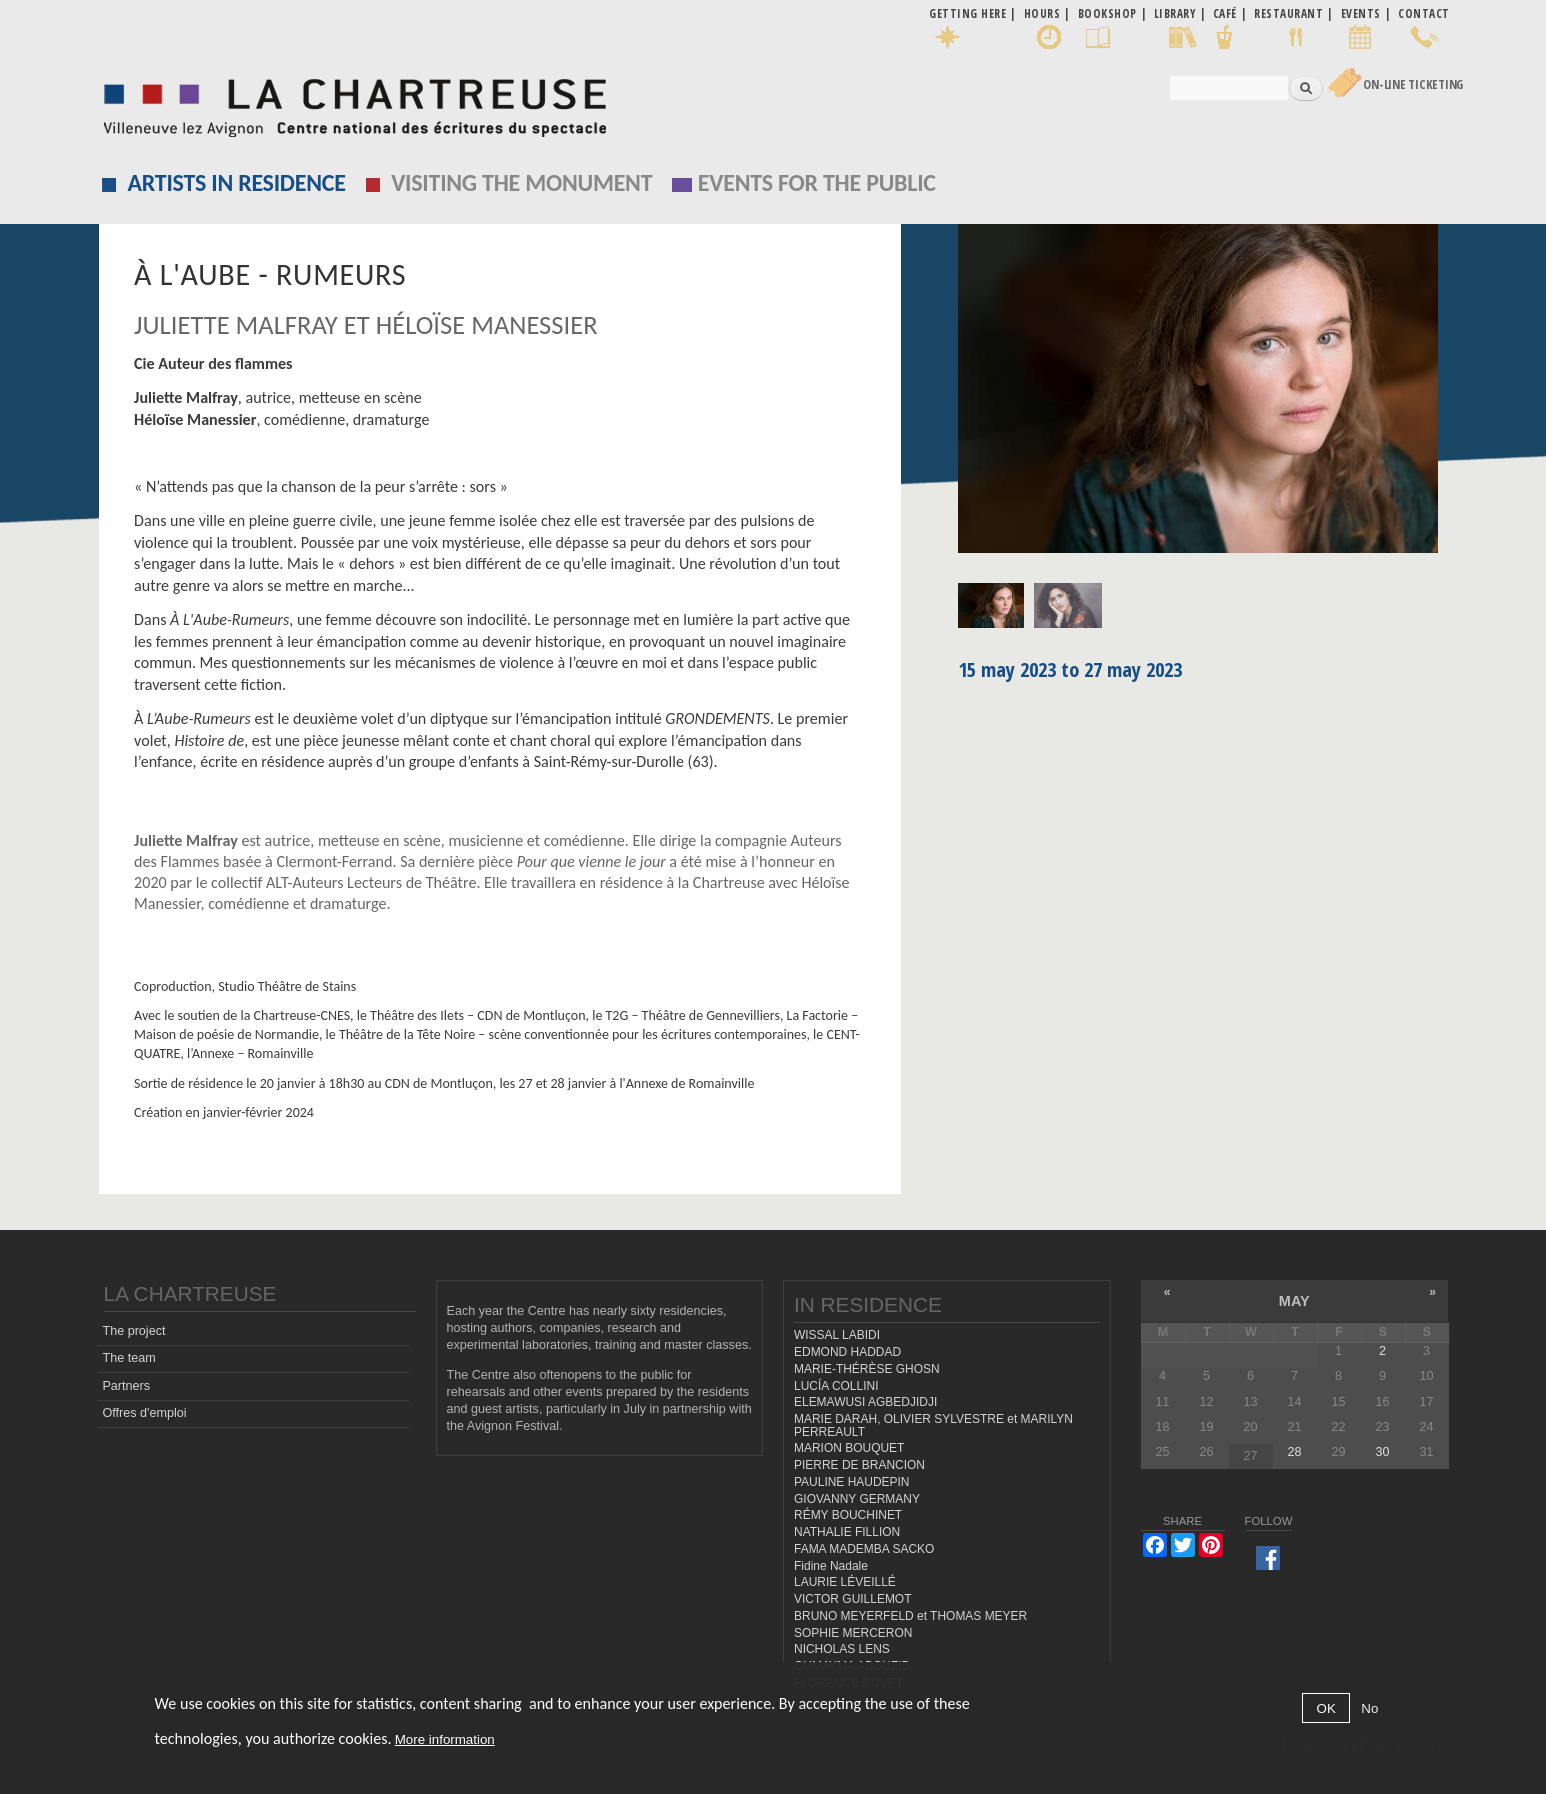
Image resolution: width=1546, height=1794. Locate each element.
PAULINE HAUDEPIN (852, 1482)
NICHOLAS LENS (842, 1649)
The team (128, 1358)
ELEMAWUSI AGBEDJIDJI (865, 1402)
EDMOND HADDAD (847, 1352)
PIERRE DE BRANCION (859, 1465)
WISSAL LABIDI (837, 1335)
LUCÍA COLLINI (836, 1386)
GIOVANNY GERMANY (857, 1499)
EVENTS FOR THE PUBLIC (817, 182)
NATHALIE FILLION (847, 1532)
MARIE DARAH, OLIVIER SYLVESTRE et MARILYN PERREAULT (933, 1425)
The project (133, 1331)
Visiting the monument (521, 182)
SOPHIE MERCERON (853, 1633)
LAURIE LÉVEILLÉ (845, 1582)
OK (1326, 1708)
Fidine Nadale (831, 1566)
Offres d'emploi (144, 1413)
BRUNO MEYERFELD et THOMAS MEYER (910, 1616)
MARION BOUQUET (849, 1448)
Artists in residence (237, 182)
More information (445, 1739)
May (1294, 1301)
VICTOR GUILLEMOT (853, 1599)
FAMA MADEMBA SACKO (864, 1549)
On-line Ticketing (1413, 84)
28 (1294, 1452)
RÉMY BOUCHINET (848, 1515)
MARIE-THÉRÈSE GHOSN (867, 1369)
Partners (126, 1386)
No (1369, 1708)
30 (1382, 1452)
